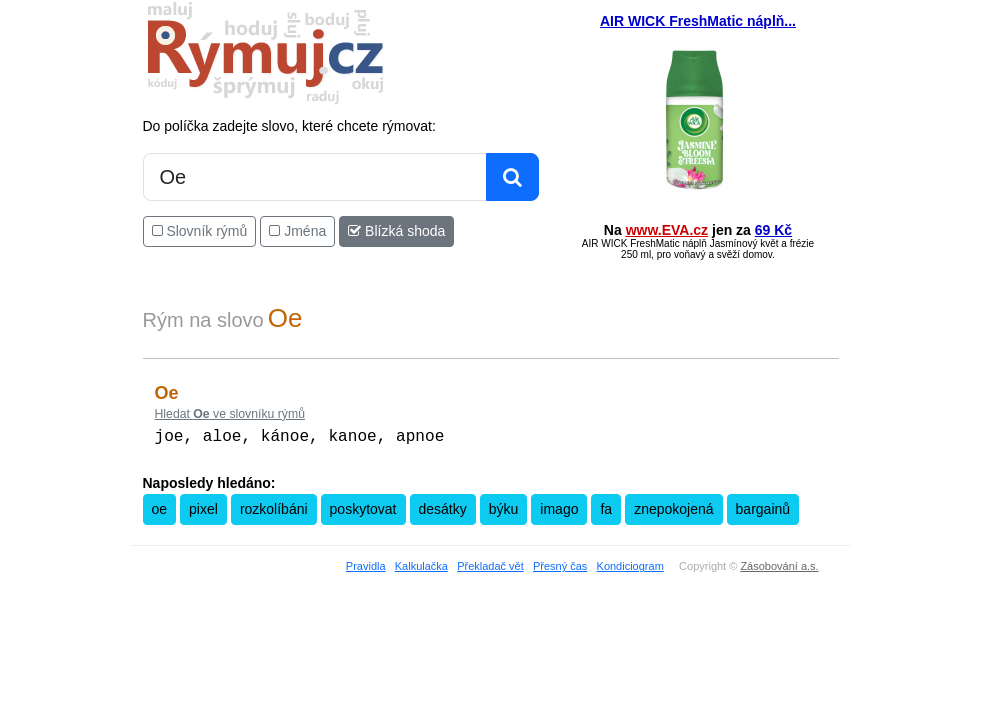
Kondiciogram (630, 564)
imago (559, 507)
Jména (297, 231)
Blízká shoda (396, 231)
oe (160, 507)
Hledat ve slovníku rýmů (230, 414)
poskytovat (363, 507)
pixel (203, 507)
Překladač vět (490, 564)
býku (504, 507)
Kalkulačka (421, 564)
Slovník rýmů (200, 231)
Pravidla (366, 564)
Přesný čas (560, 564)
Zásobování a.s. (779, 564)
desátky (443, 507)
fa (606, 507)
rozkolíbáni (274, 507)
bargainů (763, 507)
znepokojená (673, 507)
